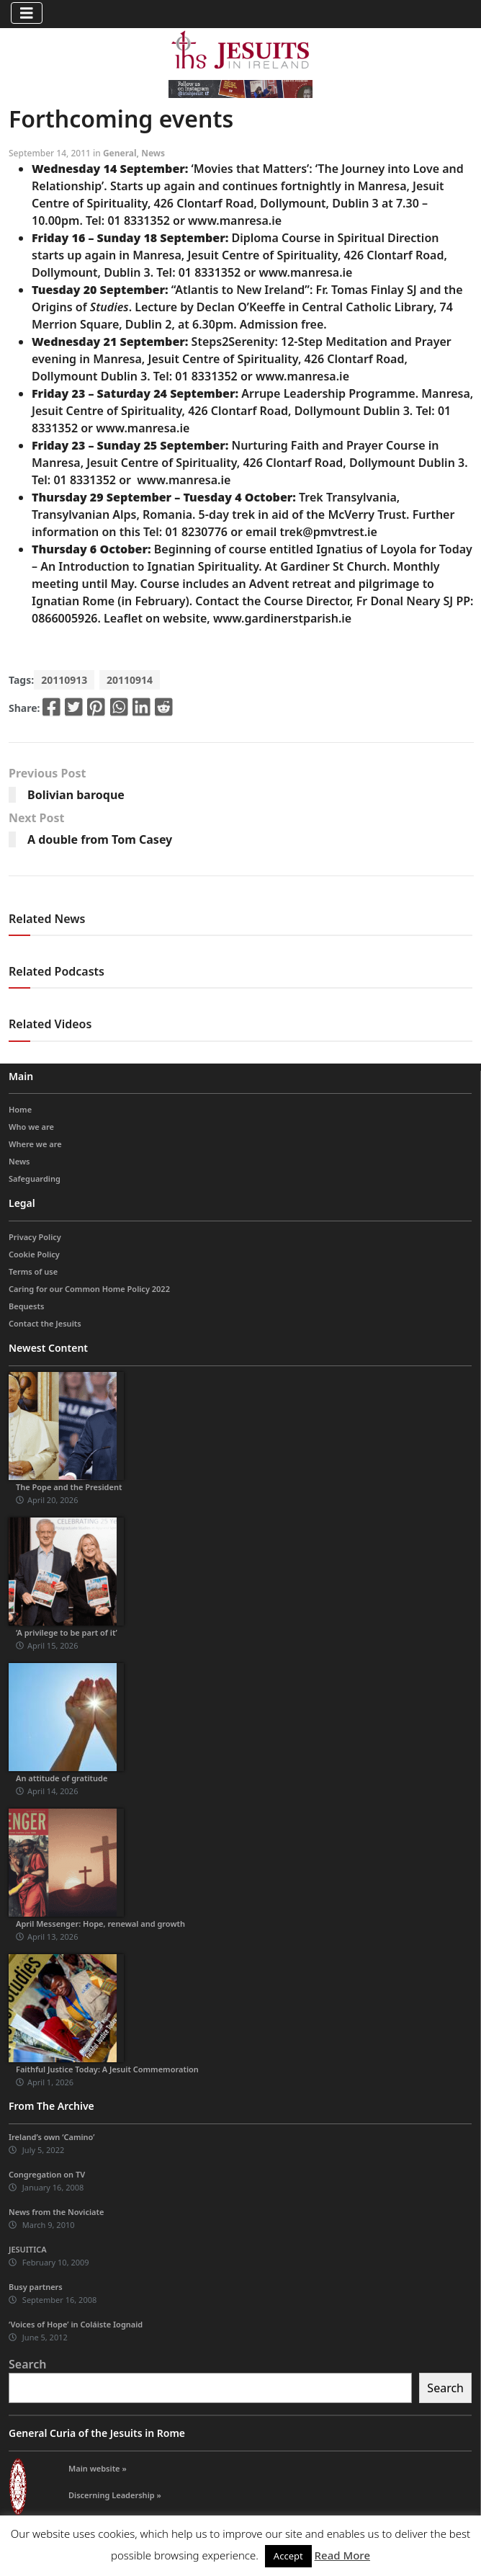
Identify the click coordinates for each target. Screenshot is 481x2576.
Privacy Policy (35, 1236)
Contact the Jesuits (45, 1323)
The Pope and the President (69, 1486)
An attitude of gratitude (61, 1778)
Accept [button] (288, 2555)
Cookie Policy (34, 1254)
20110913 (64, 680)
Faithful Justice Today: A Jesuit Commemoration (107, 2069)
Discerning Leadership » (114, 2495)
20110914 (130, 680)
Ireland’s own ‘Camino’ (52, 2136)
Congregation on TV (47, 2174)
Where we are (35, 1143)
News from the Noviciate (56, 2211)
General (120, 153)
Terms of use (33, 1271)
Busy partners (36, 2286)
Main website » (97, 2468)
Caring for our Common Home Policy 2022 (89, 1288)
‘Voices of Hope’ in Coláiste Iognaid (76, 2324)
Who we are (31, 1126)
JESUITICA (28, 2249)
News (153, 153)
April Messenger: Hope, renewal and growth (100, 1923)
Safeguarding (34, 1178)
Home (20, 1109)
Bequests (26, 1306)
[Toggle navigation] (26, 13)
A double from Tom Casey (99, 839)
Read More (342, 2555)
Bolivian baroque (76, 795)
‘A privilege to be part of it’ (66, 1632)
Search (27, 2364)
